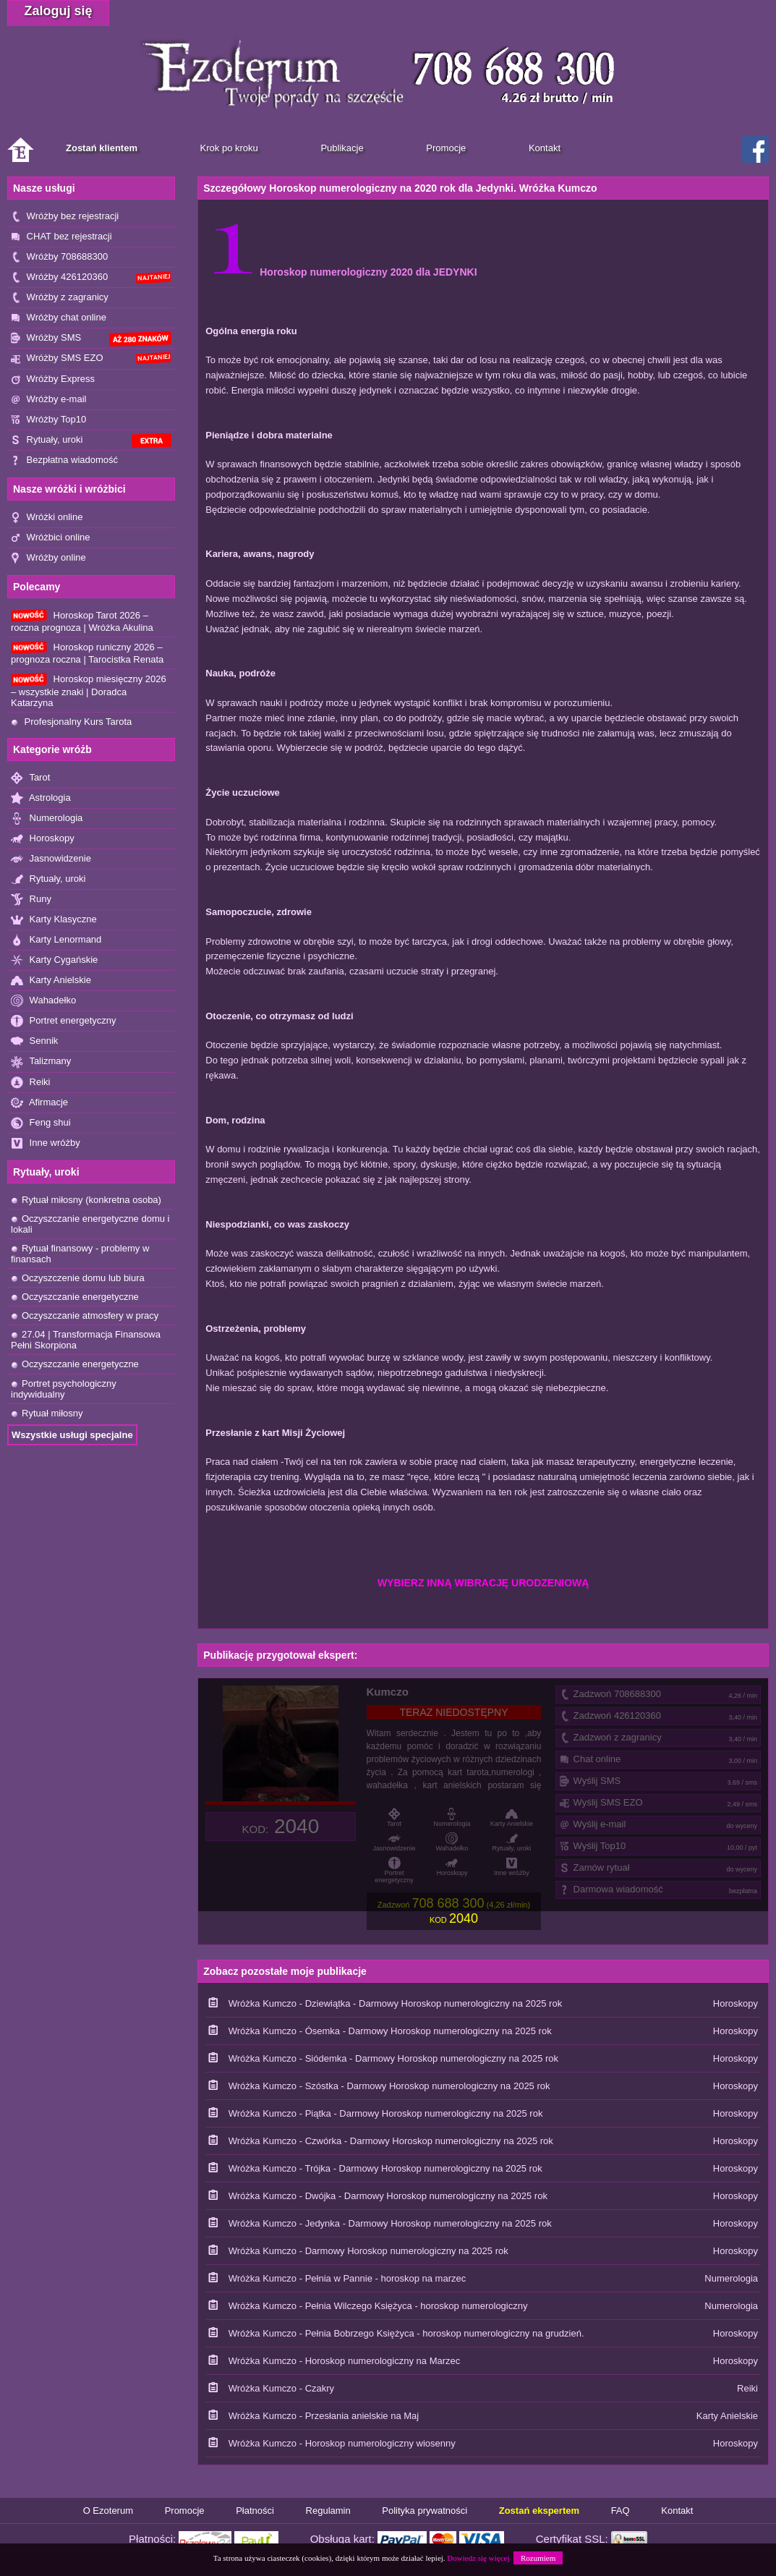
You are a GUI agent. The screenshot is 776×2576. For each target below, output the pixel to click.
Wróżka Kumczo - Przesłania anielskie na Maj (324, 2415)
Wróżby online (48, 558)
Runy (31, 899)
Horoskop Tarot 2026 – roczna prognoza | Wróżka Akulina (82, 621)
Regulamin (328, 2510)
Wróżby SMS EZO (91, 358)
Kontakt (677, 2510)
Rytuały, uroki (91, 441)
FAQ (620, 2510)
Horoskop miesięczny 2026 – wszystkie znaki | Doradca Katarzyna (88, 690)
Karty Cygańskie (54, 960)
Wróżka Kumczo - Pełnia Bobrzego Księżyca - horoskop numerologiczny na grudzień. (406, 2333)
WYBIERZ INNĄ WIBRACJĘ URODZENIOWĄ (483, 1583)
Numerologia (46, 818)
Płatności (255, 2510)
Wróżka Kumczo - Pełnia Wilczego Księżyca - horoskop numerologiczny (378, 2305)
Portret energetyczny (63, 1021)
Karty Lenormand (56, 940)
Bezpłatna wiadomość (64, 460)
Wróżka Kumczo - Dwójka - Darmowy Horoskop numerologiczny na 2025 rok (388, 2195)
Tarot (30, 778)
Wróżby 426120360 (91, 277)
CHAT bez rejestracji (61, 237)
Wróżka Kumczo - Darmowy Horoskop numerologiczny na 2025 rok (368, 2250)
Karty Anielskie (51, 980)
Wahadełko (43, 1001)
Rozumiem (538, 2558)
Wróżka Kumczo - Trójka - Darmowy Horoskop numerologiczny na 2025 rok (385, 2168)
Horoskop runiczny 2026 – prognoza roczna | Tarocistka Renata (87, 653)
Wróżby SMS (91, 339)
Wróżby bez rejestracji (65, 217)
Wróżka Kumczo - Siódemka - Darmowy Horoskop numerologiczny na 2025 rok (393, 2058)
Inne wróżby (45, 1143)
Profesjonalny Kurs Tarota (71, 721)
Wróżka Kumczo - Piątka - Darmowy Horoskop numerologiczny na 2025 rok (386, 2113)
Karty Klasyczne (54, 920)
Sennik (34, 1041)
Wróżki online (46, 517)
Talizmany (41, 1061)
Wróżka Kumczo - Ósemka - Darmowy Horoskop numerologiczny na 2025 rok (390, 2030)
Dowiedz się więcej (478, 2558)
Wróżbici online (50, 538)
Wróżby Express (53, 379)
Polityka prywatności (424, 2510)
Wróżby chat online (58, 318)
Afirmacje (39, 1103)
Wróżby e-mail (48, 400)
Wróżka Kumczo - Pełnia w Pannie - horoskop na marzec (347, 2278)
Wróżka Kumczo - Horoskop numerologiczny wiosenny (342, 2443)
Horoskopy (42, 839)
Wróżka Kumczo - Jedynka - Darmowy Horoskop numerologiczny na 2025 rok (390, 2223)
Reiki (31, 1082)
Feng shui (41, 1123)
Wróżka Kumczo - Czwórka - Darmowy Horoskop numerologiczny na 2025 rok (391, 2140)
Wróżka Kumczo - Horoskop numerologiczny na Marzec (345, 2360)
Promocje (185, 2510)
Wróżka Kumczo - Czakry (281, 2388)
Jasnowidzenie (51, 859)
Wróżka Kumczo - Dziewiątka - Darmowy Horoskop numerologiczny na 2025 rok (395, 2003)
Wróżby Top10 (48, 420)
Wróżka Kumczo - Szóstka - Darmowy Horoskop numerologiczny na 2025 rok (389, 2085)
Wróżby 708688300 (59, 257)
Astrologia (41, 798)
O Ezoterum (108, 2510)
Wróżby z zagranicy (59, 298)
